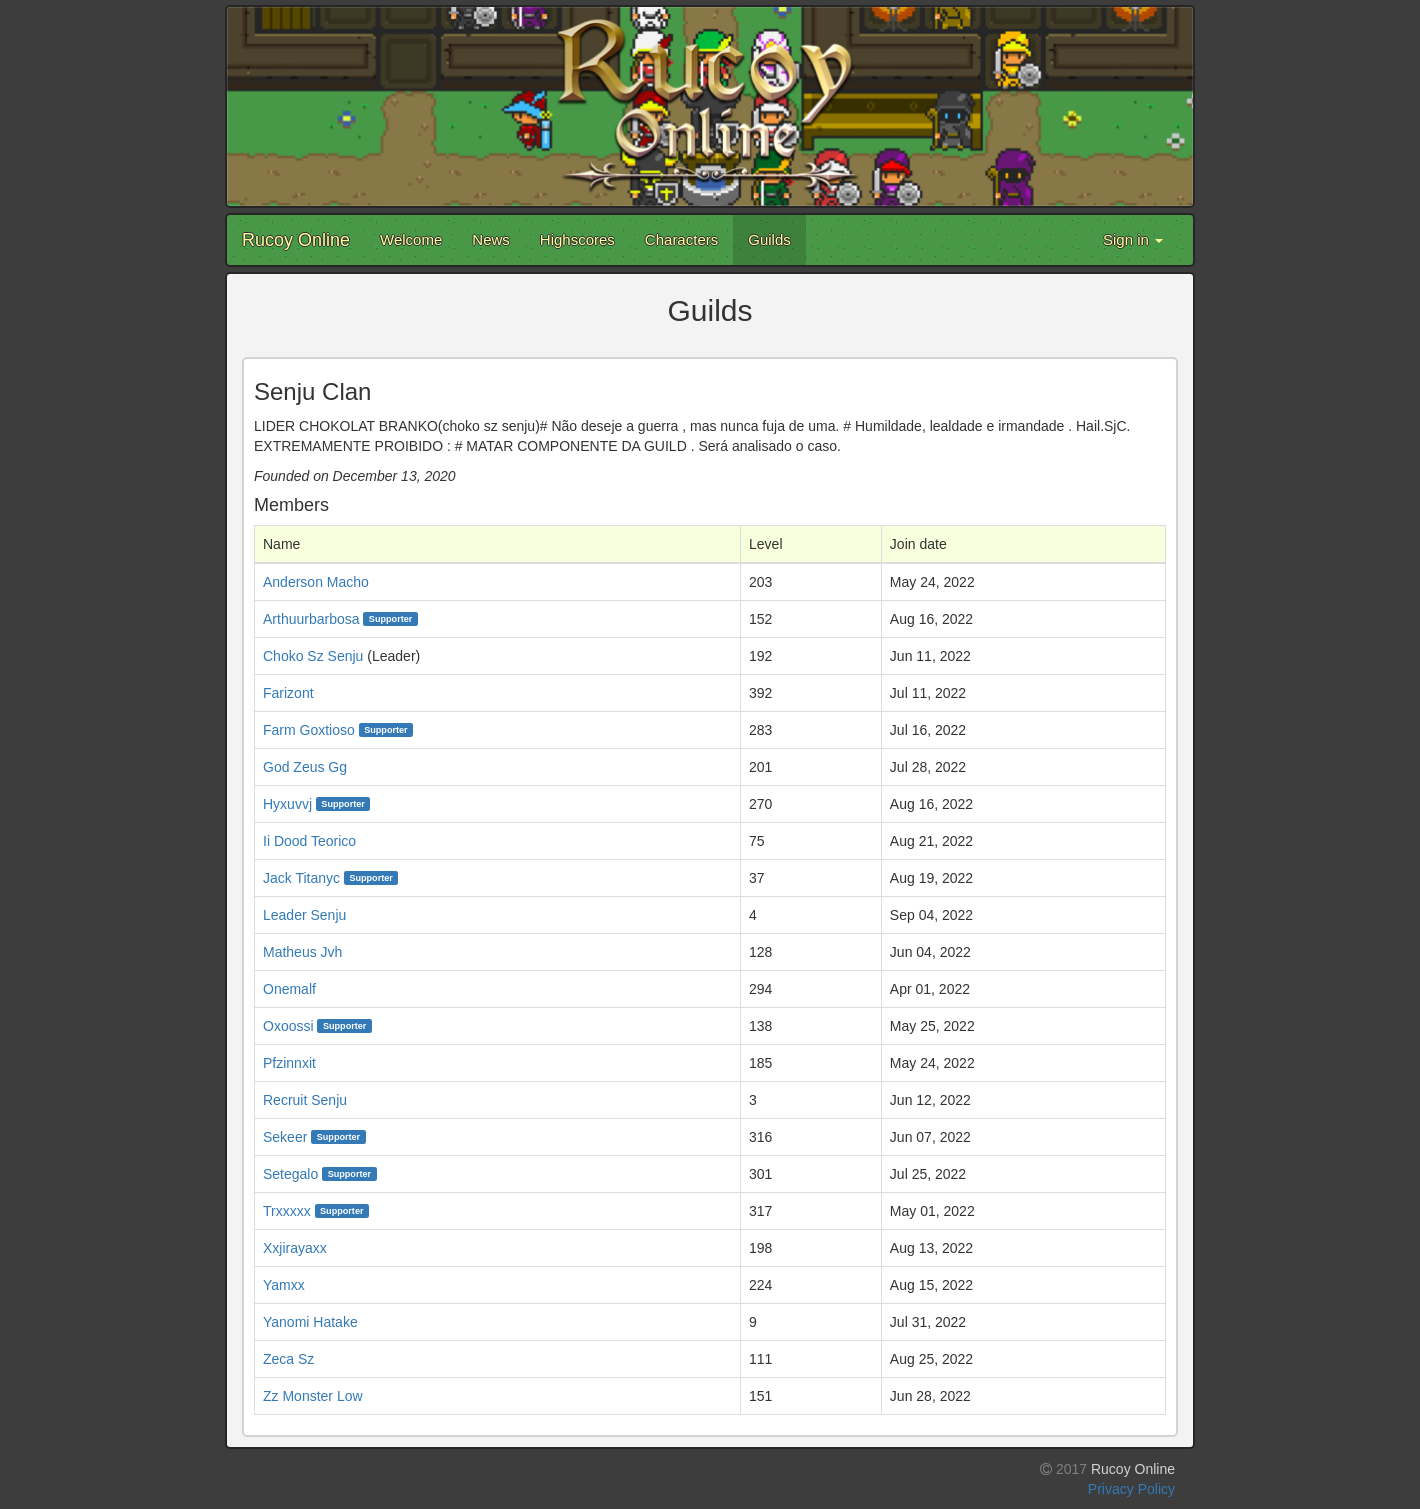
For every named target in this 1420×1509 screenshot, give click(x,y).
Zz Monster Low (313, 1396)
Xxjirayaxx (295, 1248)
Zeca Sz (288, 1359)
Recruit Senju (305, 1100)
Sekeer (285, 1137)
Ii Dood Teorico (309, 841)
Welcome (411, 239)
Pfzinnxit (289, 1063)
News (491, 239)
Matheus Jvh (302, 952)
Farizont (288, 693)
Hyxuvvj (287, 804)
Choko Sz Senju (313, 656)
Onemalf (289, 989)
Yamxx (284, 1285)
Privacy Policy (1131, 1489)
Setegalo (290, 1174)
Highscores (577, 239)
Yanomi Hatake (310, 1322)
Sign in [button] (1133, 239)
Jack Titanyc (301, 878)
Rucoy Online (296, 240)
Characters (681, 239)
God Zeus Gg (305, 767)
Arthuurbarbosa (311, 619)
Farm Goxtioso (309, 730)
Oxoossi (288, 1026)
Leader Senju (304, 915)
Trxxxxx (287, 1211)
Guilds (769, 239)
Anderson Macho (316, 582)
